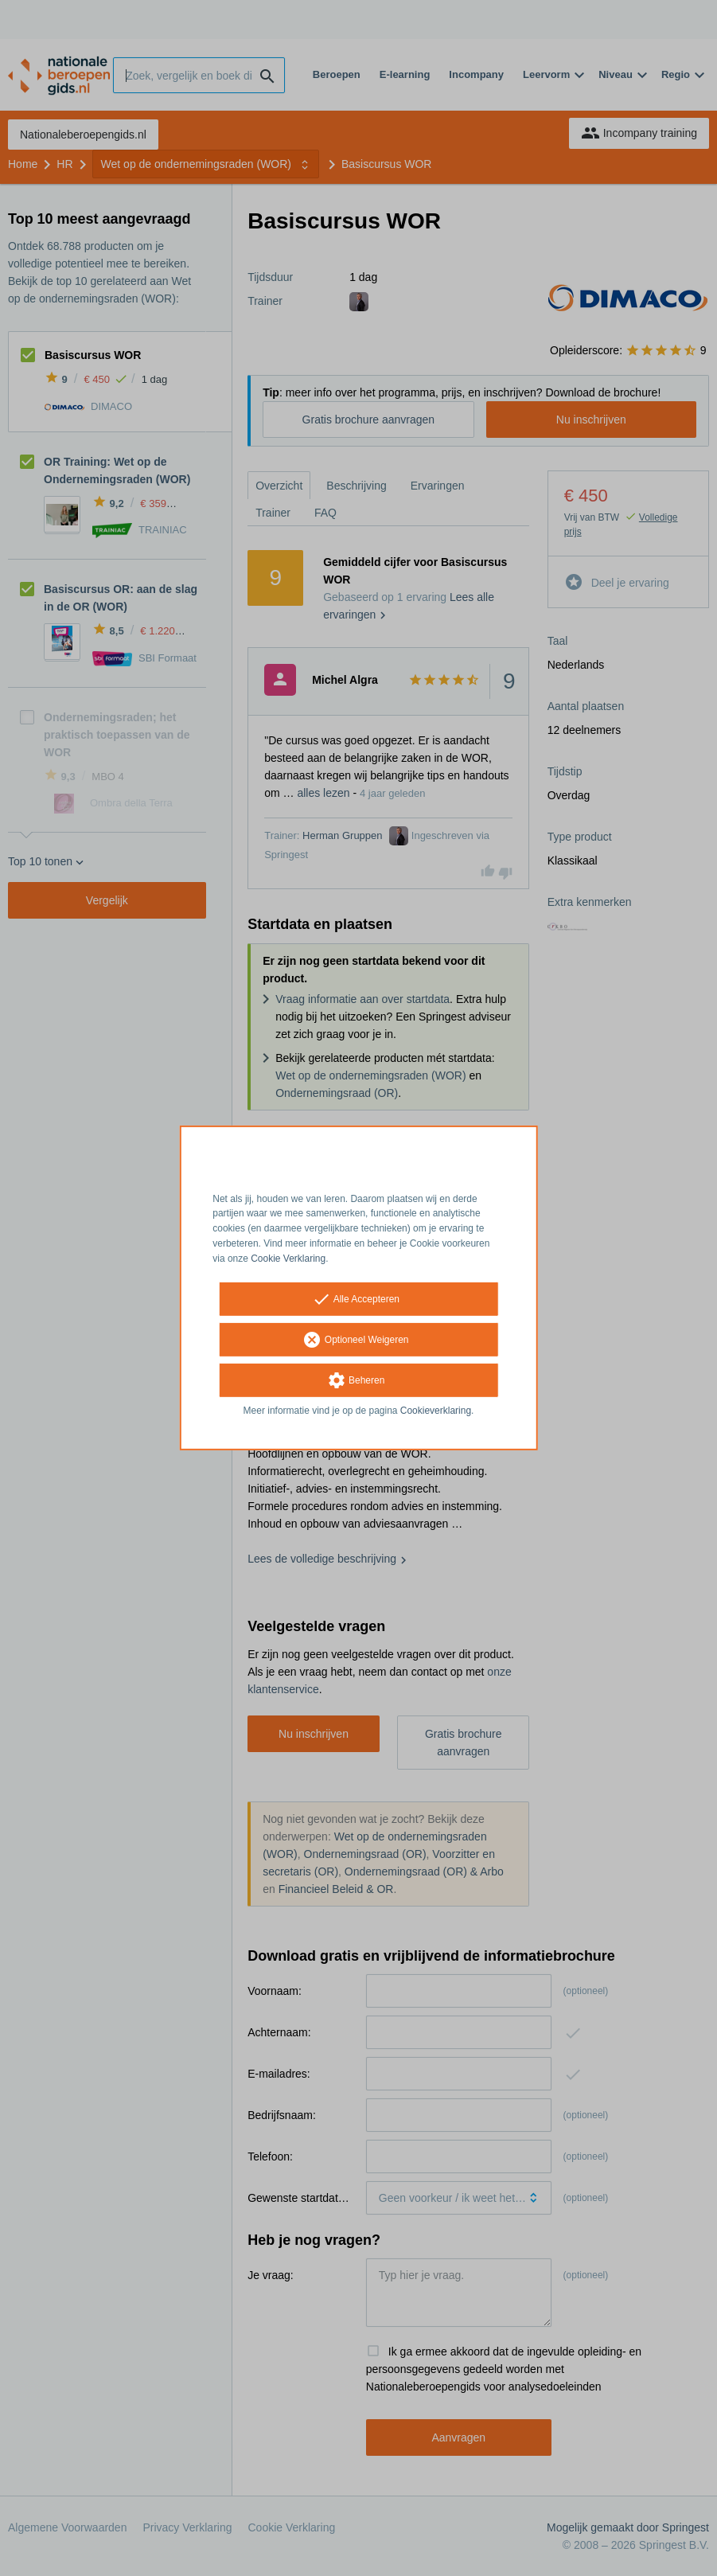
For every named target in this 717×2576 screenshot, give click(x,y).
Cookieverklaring (435, 1409)
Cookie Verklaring (288, 1258)
